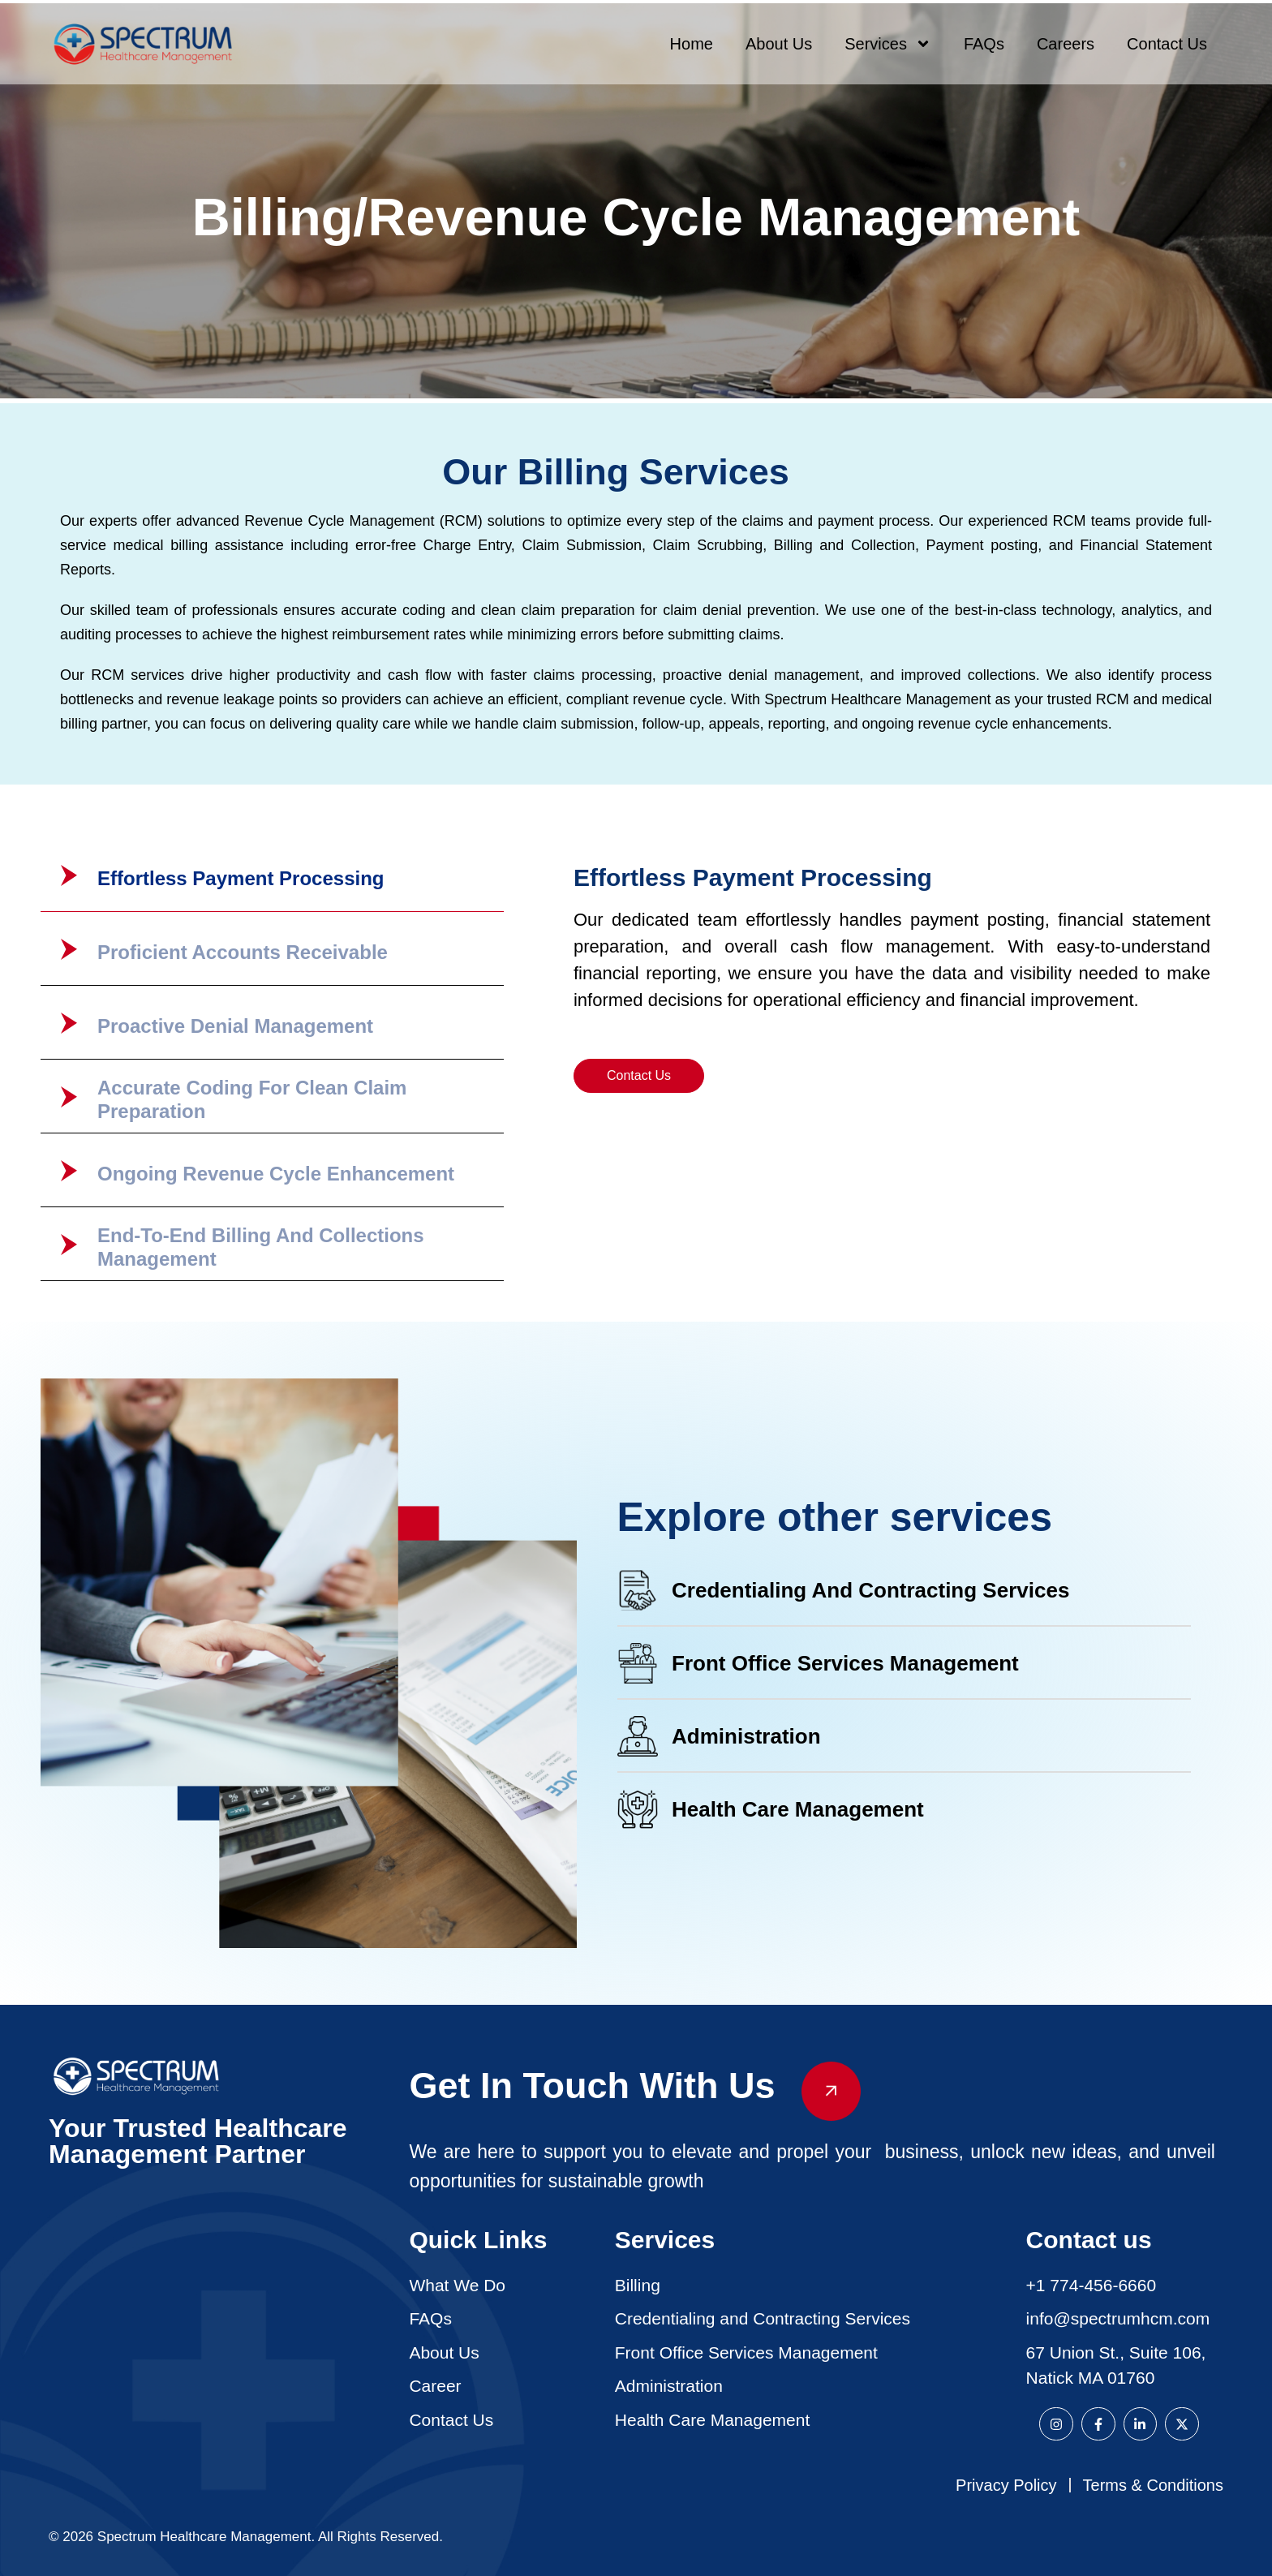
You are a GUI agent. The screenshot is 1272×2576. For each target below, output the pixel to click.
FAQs (984, 44)
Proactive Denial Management (235, 1026)
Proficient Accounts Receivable (242, 952)
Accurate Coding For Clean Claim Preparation (251, 1099)
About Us (779, 44)
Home (691, 44)
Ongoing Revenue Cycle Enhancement (275, 1174)
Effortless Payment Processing (240, 878)
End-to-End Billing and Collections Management (260, 1247)
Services (887, 44)
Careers (1065, 44)
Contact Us (1167, 44)
